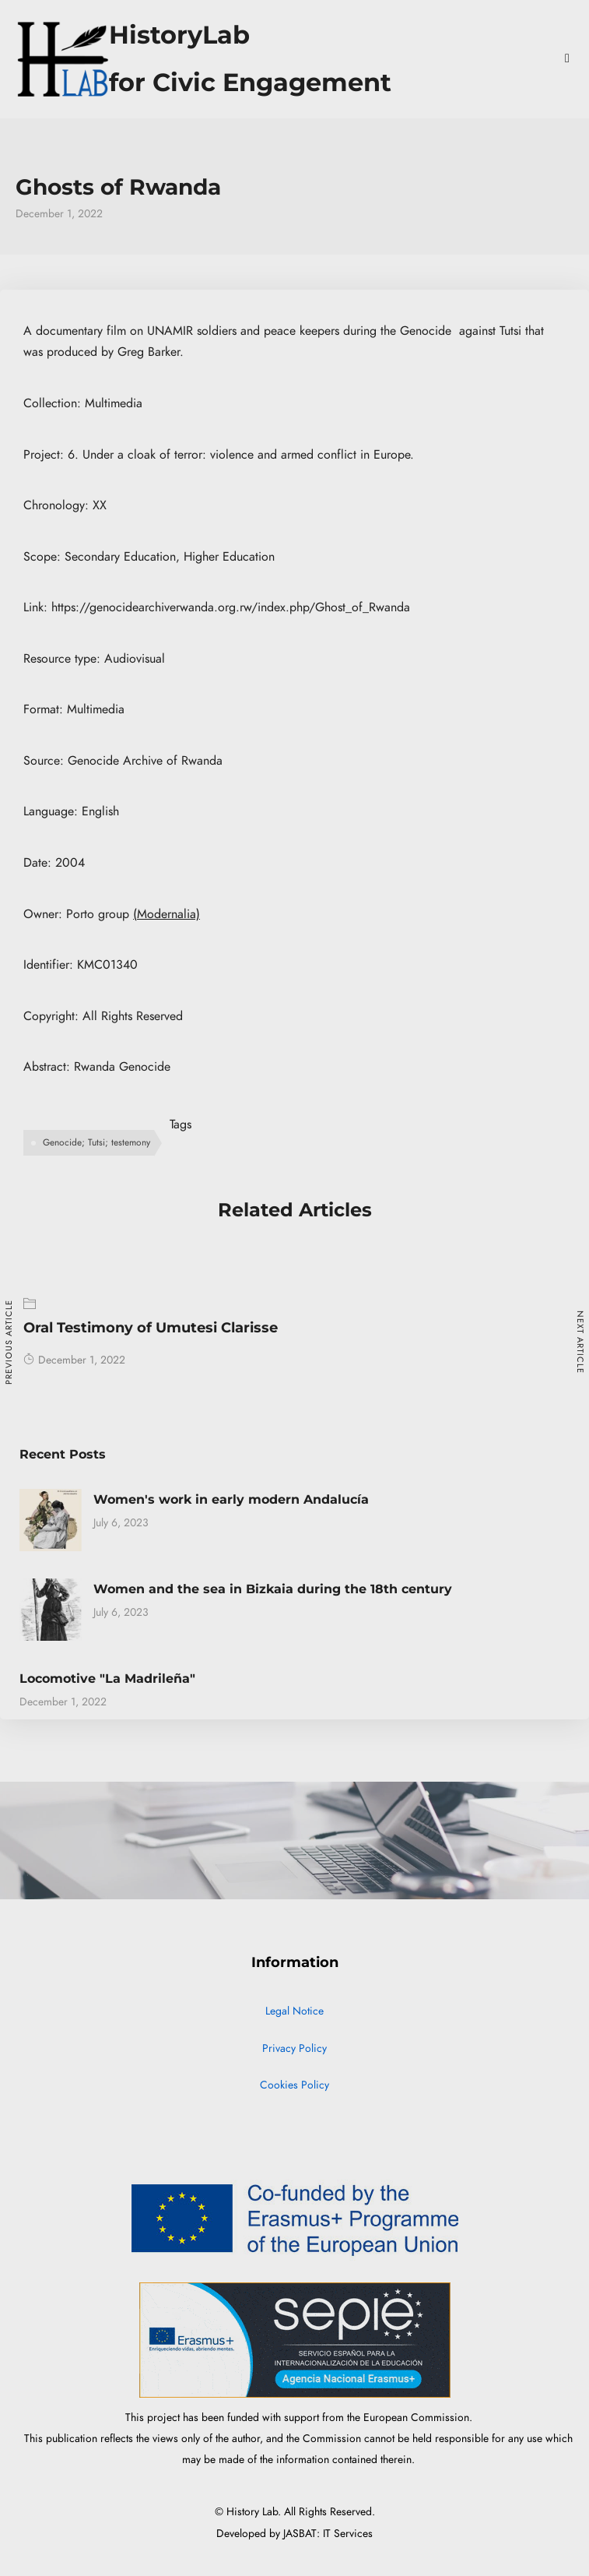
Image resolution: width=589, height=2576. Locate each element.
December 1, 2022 (74, 1360)
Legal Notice (294, 2011)
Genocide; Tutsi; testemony (96, 1142)
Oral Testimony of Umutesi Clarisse (150, 1327)
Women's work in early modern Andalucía (231, 1499)
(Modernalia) (166, 914)
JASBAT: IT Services (328, 2533)
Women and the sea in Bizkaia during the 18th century (272, 1589)
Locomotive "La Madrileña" (107, 1678)
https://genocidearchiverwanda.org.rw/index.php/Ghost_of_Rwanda (230, 607)
